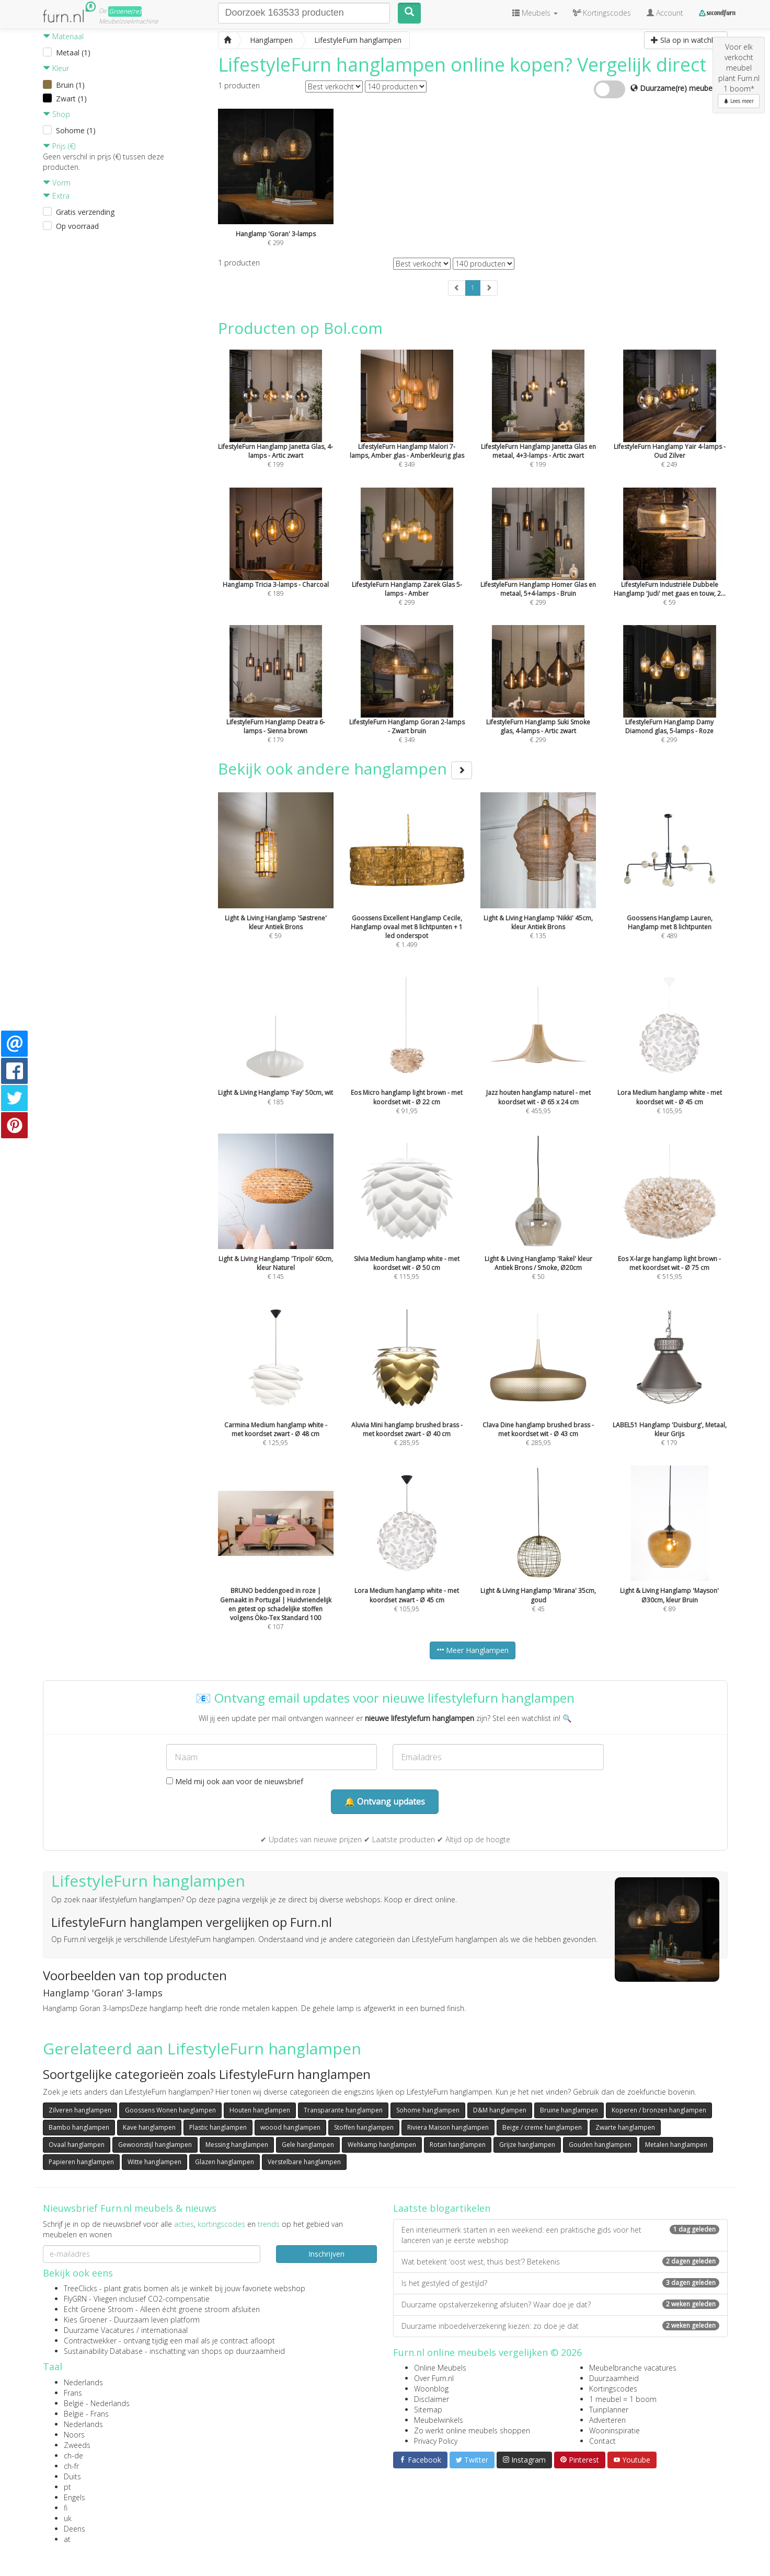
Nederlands (83, 2382)
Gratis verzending (85, 212)
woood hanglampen (290, 2127)
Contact (602, 2441)
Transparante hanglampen (343, 2110)
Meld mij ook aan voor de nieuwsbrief (234, 1781)
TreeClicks (80, 2288)
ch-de (73, 2456)
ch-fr (71, 2466)
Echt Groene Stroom (98, 2309)
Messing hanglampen (236, 2144)
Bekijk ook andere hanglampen (345, 768)
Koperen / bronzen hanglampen (659, 2110)
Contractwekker (90, 2341)
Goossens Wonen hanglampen (170, 2110)
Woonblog (431, 2389)
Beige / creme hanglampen (542, 2127)
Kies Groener (85, 2320)
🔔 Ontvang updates (384, 1801)
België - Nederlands (97, 2403)
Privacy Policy (435, 2441)
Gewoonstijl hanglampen (155, 2144)
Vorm (57, 183)
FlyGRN (75, 2299)
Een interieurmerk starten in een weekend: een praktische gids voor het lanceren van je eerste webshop (560, 2235)
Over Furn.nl (434, 2378)
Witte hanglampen (154, 2161)
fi (65, 2508)
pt (67, 2487)
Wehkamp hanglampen (382, 2144)
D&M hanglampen (499, 2110)
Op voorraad (77, 226)
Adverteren (607, 2420)
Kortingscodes (613, 2389)
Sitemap (428, 2410)
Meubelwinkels (438, 2420)
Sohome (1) (76, 130)
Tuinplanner (608, 2410)
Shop (56, 114)
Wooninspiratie (614, 2430)
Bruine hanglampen (569, 2110)
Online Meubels (440, 2368)
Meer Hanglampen (472, 1650)
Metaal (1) (73, 52)
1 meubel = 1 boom (623, 2399)
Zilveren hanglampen (80, 2110)
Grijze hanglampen (527, 2144)
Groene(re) (125, 11)
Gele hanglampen (308, 2144)
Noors (74, 2435)
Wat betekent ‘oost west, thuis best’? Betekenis (560, 2262)
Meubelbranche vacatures (632, 2368)
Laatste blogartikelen (441, 2208)
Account (665, 13)
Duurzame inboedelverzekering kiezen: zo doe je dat (560, 2326)
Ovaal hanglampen (77, 2144)
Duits (72, 2476)
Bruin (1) (70, 85)
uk (68, 2518)
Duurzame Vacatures (99, 2330)
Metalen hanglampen (676, 2144)
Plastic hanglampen (218, 2127)
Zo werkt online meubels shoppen (472, 2430)
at (67, 2539)
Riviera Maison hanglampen (448, 2127)
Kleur (56, 68)
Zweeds (77, 2445)
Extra (56, 196)
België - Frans (86, 2414)
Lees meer (738, 101)
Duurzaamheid (614, 2378)
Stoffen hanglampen (364, 2127)
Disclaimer (431, 2399)
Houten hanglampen (259, 2110)
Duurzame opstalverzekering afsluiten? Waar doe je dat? (560, 2304)
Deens (74, 2529)
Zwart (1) (71, 98)
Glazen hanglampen (224, 2161)
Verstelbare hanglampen (304, 2161)
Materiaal (63, 36)
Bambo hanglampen (79, 2127)
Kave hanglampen (149, 2127)
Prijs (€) (59, 146)
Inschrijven (326, 2254)
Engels (74, 2497)
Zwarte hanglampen (625, 2127)
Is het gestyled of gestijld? (560, 2283)
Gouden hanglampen (600, 2144)
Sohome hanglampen (427, 2110)
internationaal (164, 2330)
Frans (73, 2393)
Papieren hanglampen (81, 2161)
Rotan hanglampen (458, 2144)
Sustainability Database (103, 2351)
